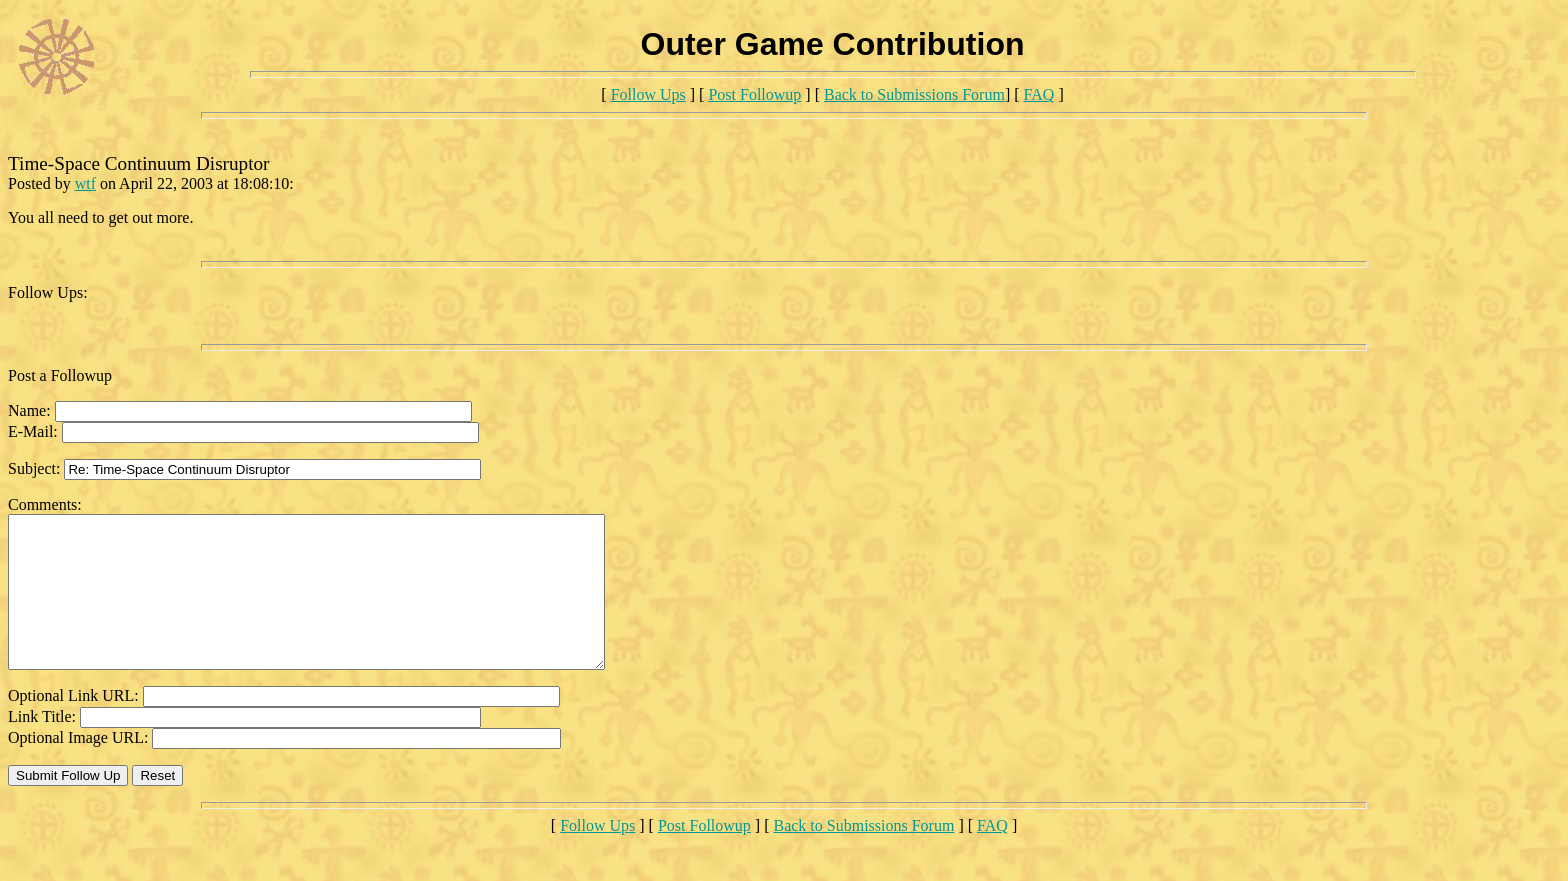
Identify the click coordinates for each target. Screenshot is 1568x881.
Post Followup (754, 94)
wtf (85, 183)
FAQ (1039, 94)
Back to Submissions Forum (914, 94)
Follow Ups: (48, 292)
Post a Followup (60, 375)
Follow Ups (648, 94)
